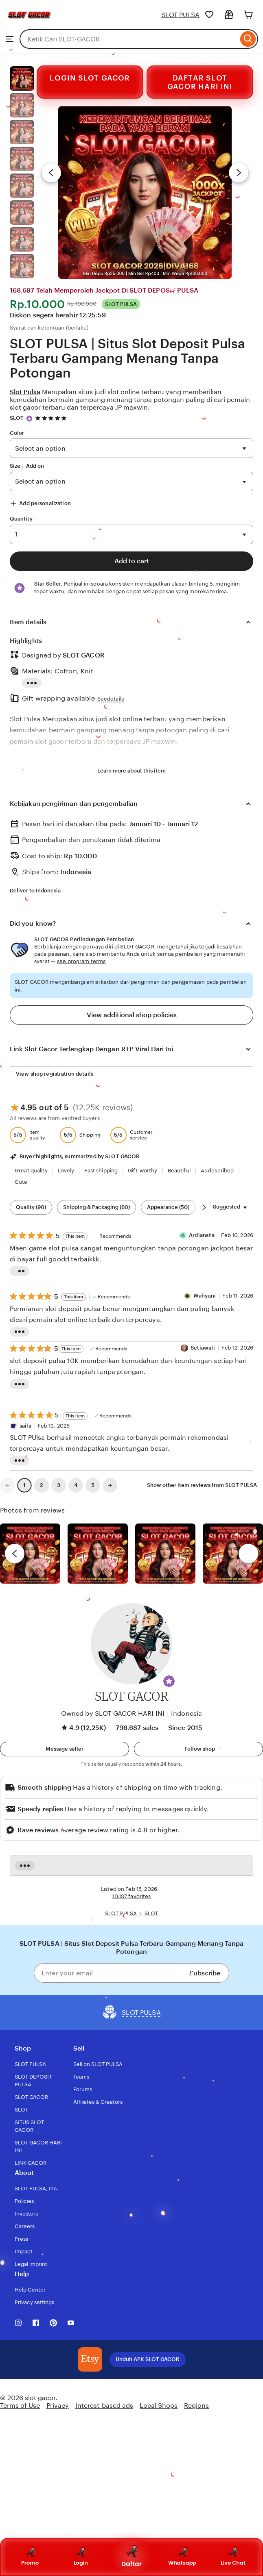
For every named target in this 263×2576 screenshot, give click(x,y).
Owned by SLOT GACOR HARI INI (112, 1713)
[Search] (248, 39)
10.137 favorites (131, 1896)
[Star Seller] (29, 419)
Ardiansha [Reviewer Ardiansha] (202, 1235)
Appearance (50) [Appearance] (168, 1207)
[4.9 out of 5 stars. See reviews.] (52, 418)
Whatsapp (182, 2557)
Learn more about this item (131, 771)
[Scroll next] (204, 1207)
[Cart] (248, 14)
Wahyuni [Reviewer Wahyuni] (204, 1296)
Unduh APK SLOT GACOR (148, 2359)
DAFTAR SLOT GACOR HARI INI (199, 81)
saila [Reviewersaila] (25, 1426)
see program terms (81, 961)
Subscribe (204, 1973)
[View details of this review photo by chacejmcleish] (98, 1553)
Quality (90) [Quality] (31, 1207)
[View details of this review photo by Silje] (165, 1553)
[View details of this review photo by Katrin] (233, 1553)
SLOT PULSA (180, 15)
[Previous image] (51, 172)
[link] (7, 1485)
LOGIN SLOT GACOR (90, 77)
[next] (248, 1553)
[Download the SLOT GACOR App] (90, 2359)
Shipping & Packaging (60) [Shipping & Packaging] (96, 1207)
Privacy (57, 2405)
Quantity (21, 519)
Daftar (131, 2557)
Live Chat (233, 2557)
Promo (30, 2557)
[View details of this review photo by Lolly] (30, 1553)
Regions (196, 2405)
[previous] (14, 1553)
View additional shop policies (132, 1015)
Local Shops (159, 2405)
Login (81, 2557)
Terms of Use (20, 2405)
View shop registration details (54, 1074)
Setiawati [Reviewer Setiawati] (203, 1348)
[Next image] (238, 172)
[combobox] (129, 39)
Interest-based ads (104, 2405)
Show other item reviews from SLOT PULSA (202, 1485)
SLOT (17, 418)
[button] (169, 1681)
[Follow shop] (198, 1749)
